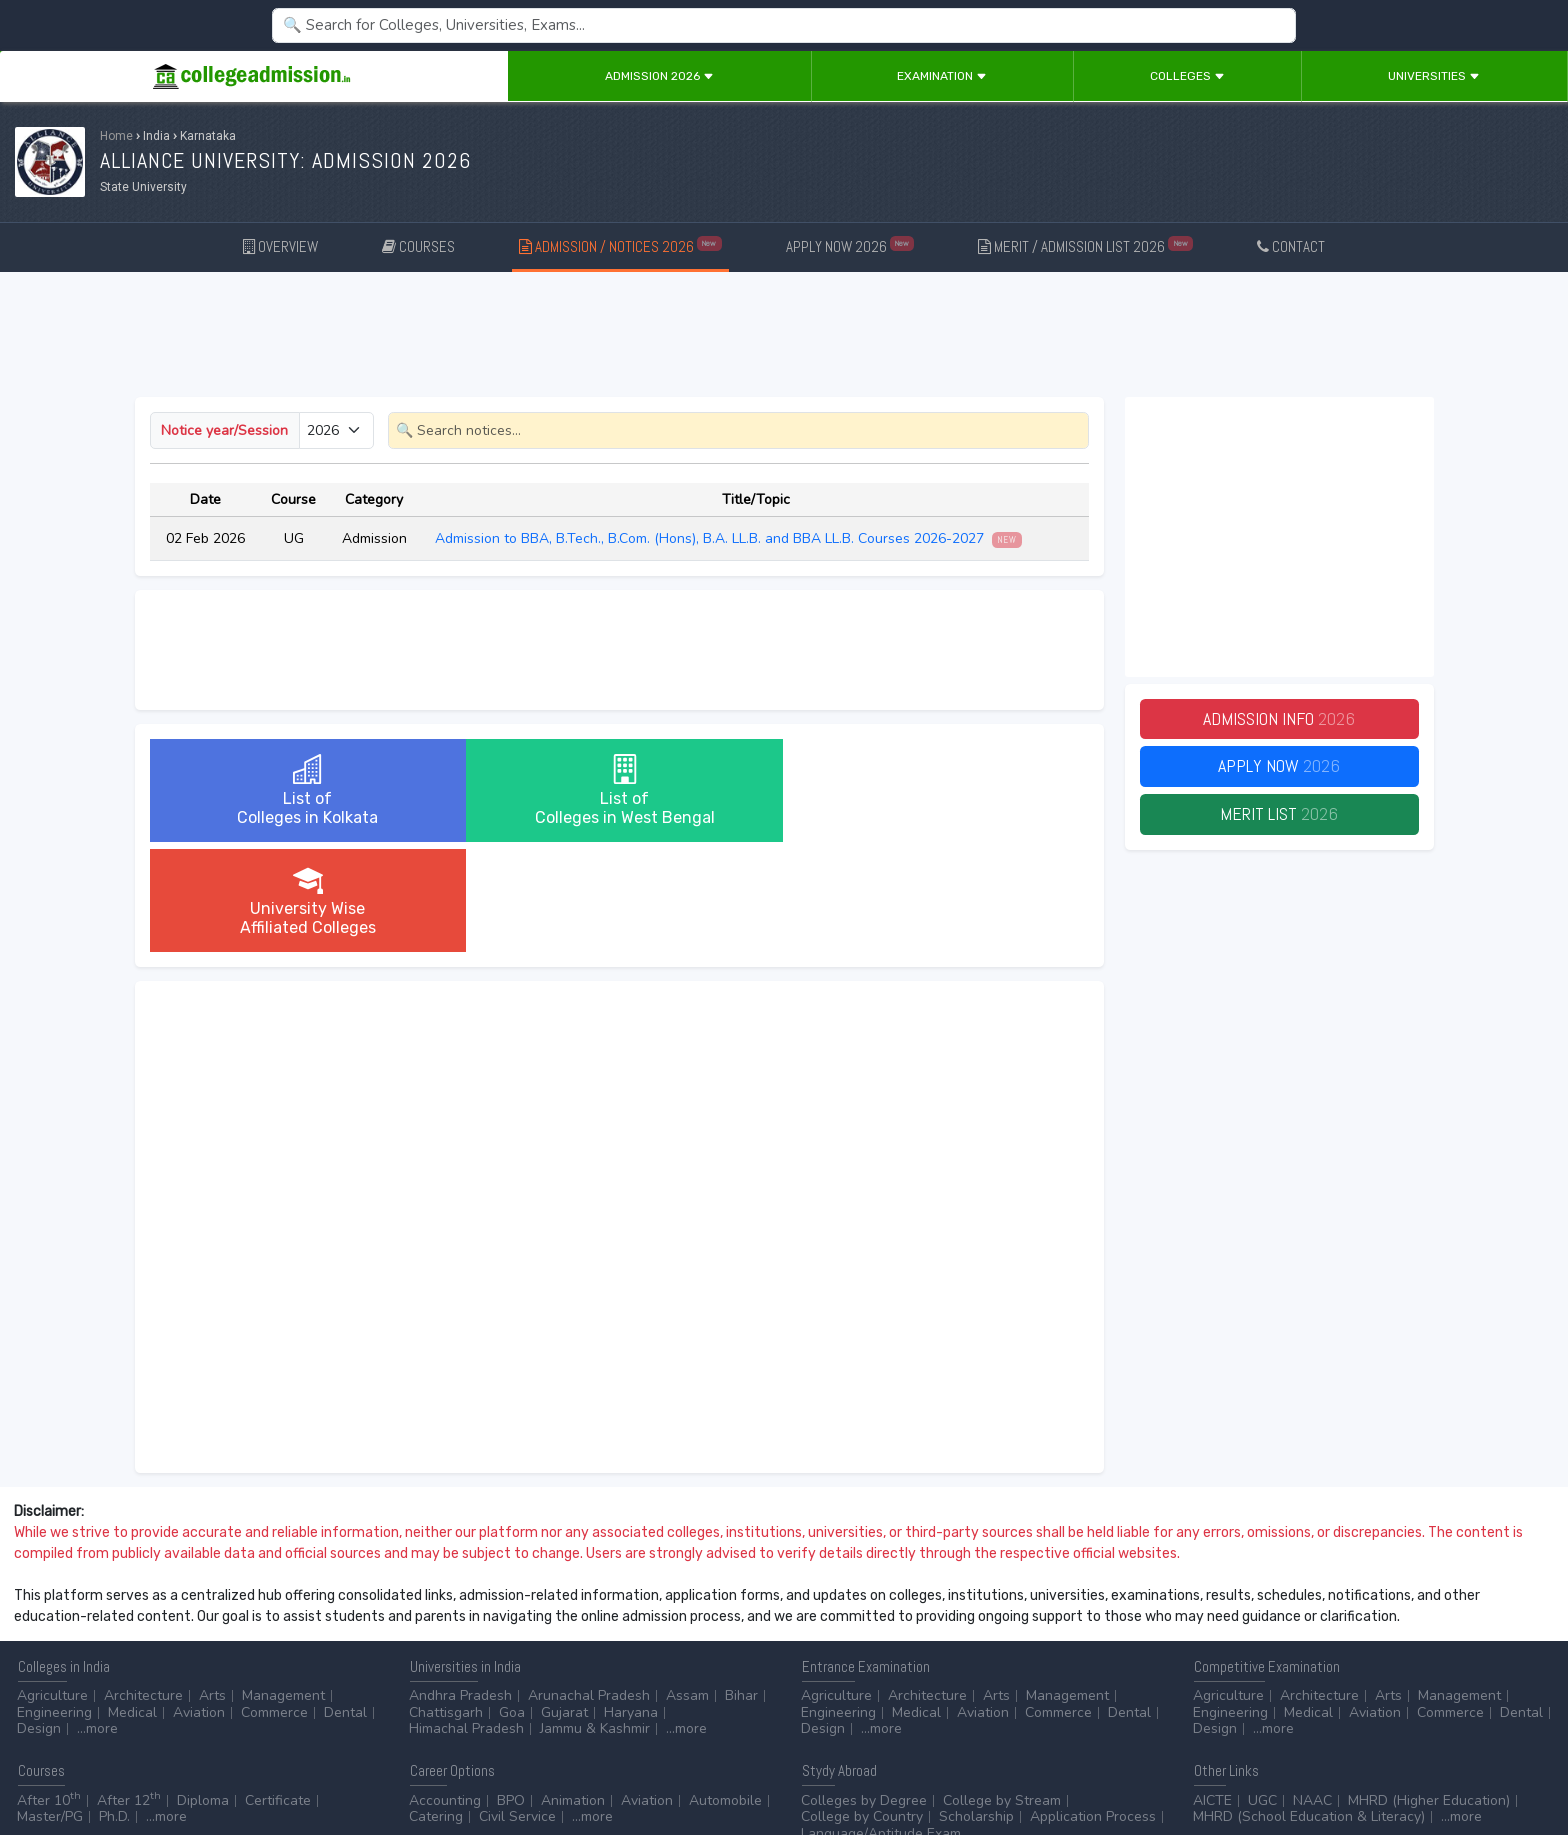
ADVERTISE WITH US (344, 1765)
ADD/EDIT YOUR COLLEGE (484, 1765)
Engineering (54, 1602)
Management (283, 1585)
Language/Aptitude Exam (881, 1723)
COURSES (418, 246)
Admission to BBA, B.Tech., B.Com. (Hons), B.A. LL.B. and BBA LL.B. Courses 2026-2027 (729, 538)
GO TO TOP (1519, 1765)
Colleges (1187, 76)
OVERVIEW (280, 246)
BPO (511, 1690)
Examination (942, 76)
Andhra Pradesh (460, 1585)
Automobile (725, 1690)
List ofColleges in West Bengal (619, 790)
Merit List (1279, 815)
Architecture (143, 1585)
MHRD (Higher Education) (1429, 1690)
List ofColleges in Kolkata (305, 790)
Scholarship (976, 1706)
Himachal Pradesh (466, 1618)
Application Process (1093, 1706)
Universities (1434, 76)
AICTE (1212, 1690)
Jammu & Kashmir (595, 1618)
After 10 (49, 1690)
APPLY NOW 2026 (850, 245)
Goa (512, 1602)
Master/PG (50, 1706)
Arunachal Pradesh (589, 1585)
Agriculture (52, 1585)
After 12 (129, 1690)
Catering (436, 1706)
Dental (345, 1602)
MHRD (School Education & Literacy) (1309, 1706)
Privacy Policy (239, 1765)
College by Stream (1002, 1690)
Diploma (203, 1690)
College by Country (862, 1706)
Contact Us (87, 1765)
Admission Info (1279, 719)
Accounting (445, 1690)
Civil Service (517, 1706)
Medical (132, 1602)
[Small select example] (336, 430)
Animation (573, 1690)
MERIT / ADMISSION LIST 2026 (1085, 245)
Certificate (278, 1690)
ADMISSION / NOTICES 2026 (620, 245)
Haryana (631, 1602)
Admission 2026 (659, 76)
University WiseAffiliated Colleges (932, 790)
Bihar (741, 1585)
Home (116, 136)
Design (39, 1618)
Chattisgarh (446, 1602)
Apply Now (1279, 767)
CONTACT (1291, 246)
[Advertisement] (784, 338)
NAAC (1312, 1690)
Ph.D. (114, 1706)
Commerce (274, 1602)
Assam (687, 1585)
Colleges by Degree (864, 1690)
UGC (1262, 1690)
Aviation (199, 1602)
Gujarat (564, 1602)
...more (97, 1618)
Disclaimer (160, 1765)
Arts (212, 1585)
